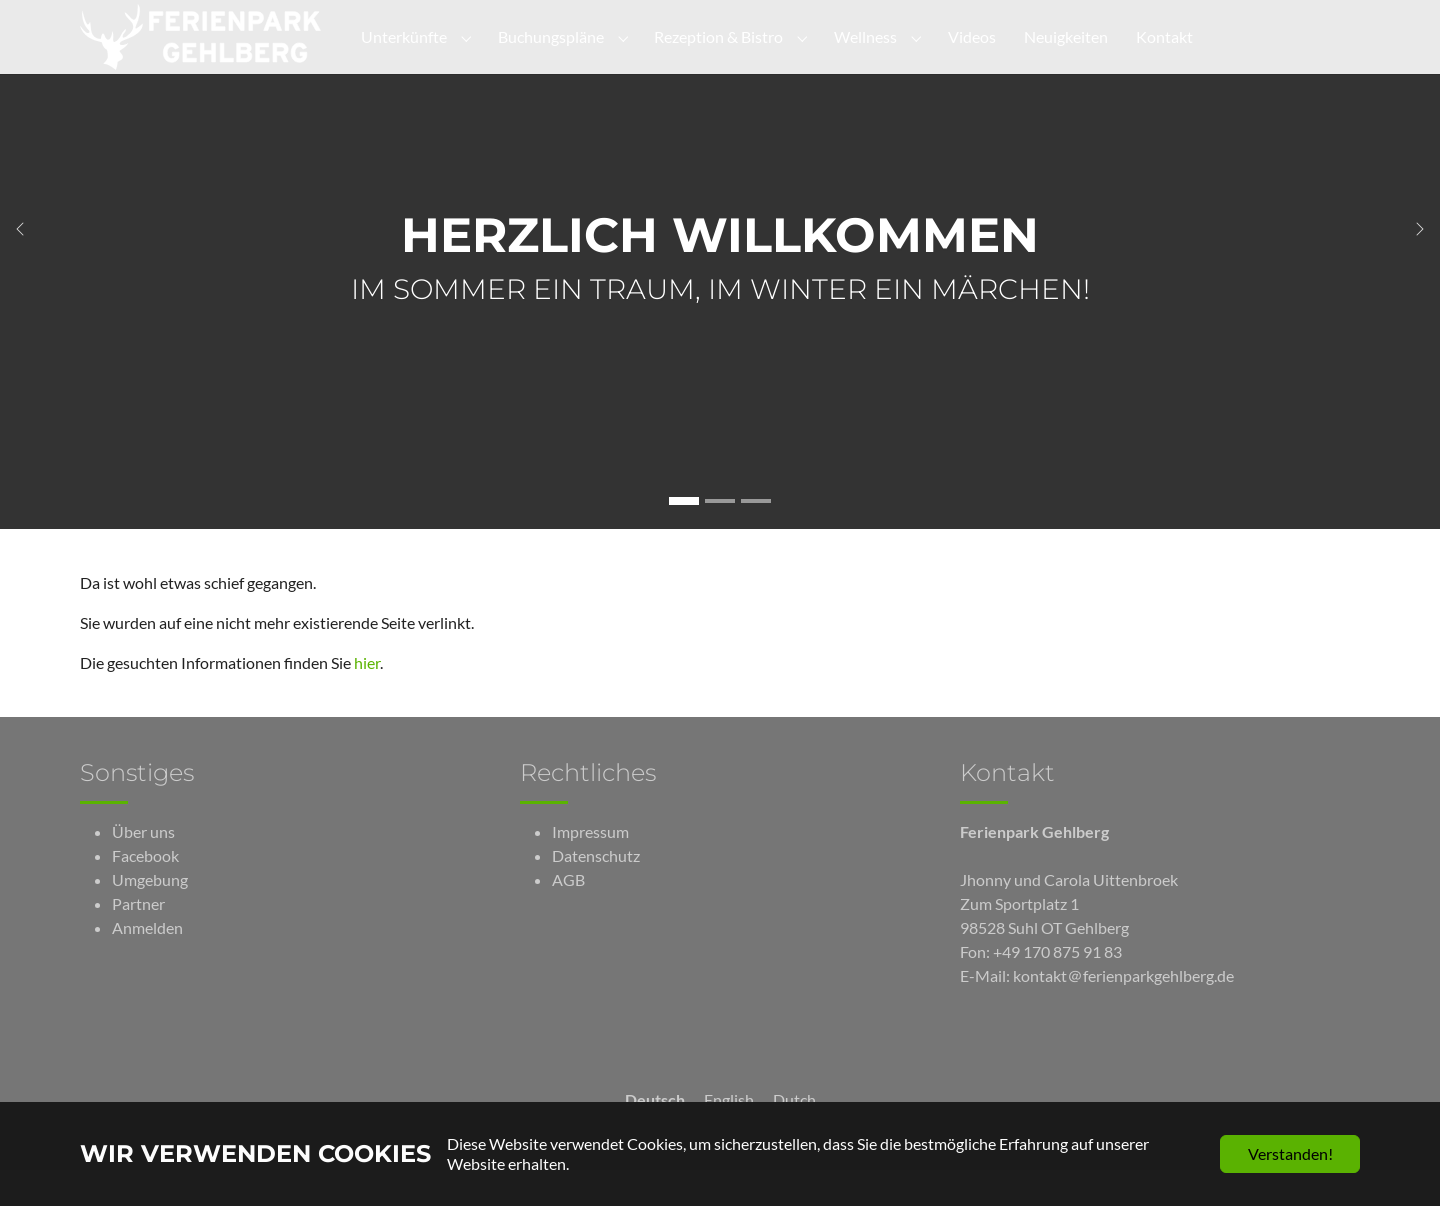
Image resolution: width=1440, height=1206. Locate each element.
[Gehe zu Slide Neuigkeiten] (756, 537)
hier (367, 698)
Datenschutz (596, 891)
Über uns (143, 867)
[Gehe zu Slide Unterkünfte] (720, 537)
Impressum (590, 867)
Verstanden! (1290, 1153)
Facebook (145, 891)
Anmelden (147, 963)
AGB (568, 915)
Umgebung (150, 915)
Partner (138, 939)
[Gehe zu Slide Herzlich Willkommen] (684, 537)
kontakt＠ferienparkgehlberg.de (1123, 1011)
